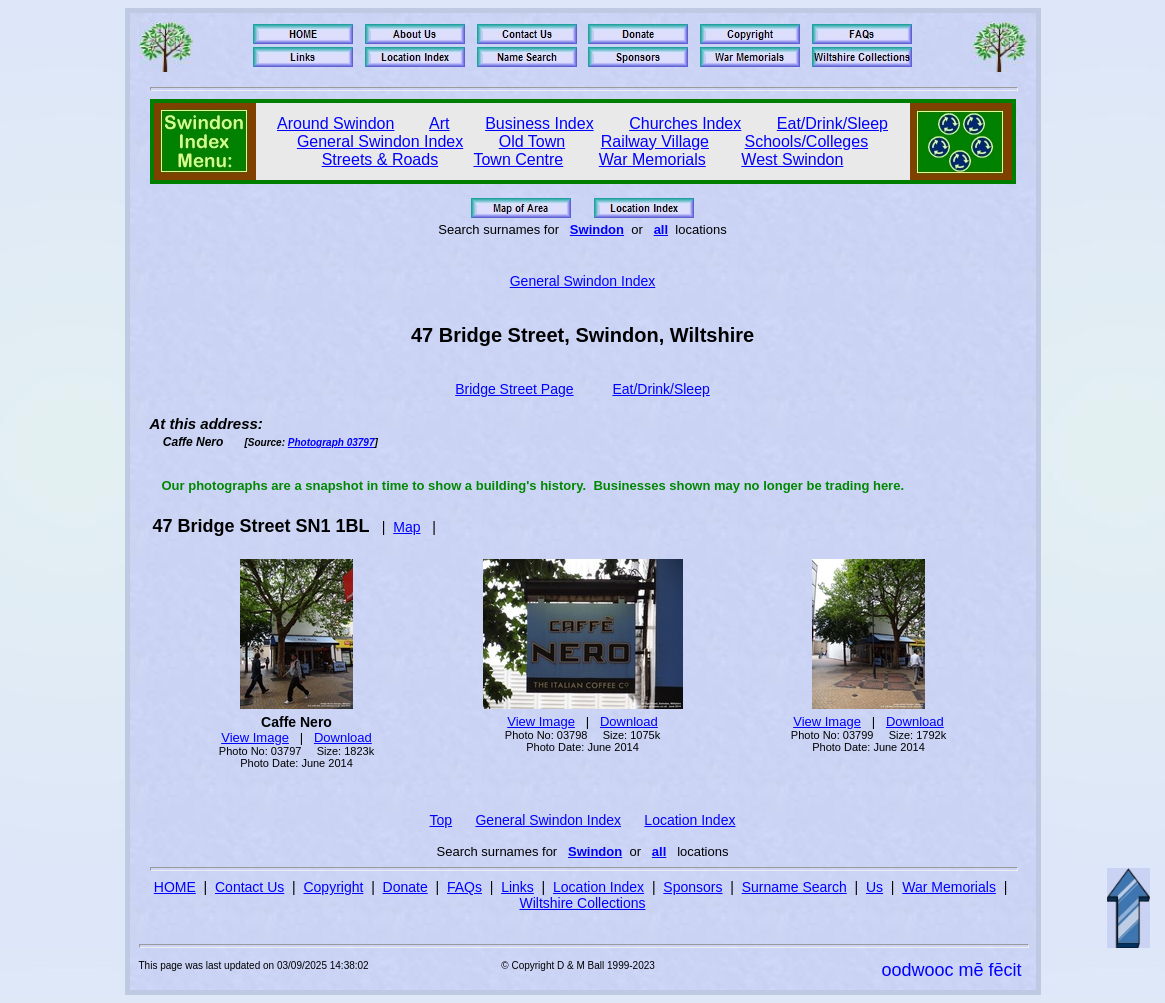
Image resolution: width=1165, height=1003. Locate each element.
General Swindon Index (380, 141)
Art (439, 123)
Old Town (532, 141)
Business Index (539, 123)
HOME (175, 887)
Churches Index (685, 123)
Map (406, 527)
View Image (255, 737)
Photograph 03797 (331, 442)
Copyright (333, 887)
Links (517, 887)
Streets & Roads (380, 159)
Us (874, 887)
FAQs (464, 887)
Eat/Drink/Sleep (832, 123)
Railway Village (655, 141)
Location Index (689, 820)
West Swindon (792, 159)
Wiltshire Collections (582, 903)
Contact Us (249, 887)
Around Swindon (335, 123)
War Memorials (652, 159)
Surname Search (794, 887)
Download (343, 737)
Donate (405, 887)
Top (441, 820)
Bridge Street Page (514, 389)
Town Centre (518, 159)
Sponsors (692, 887)
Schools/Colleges (807, 141)
